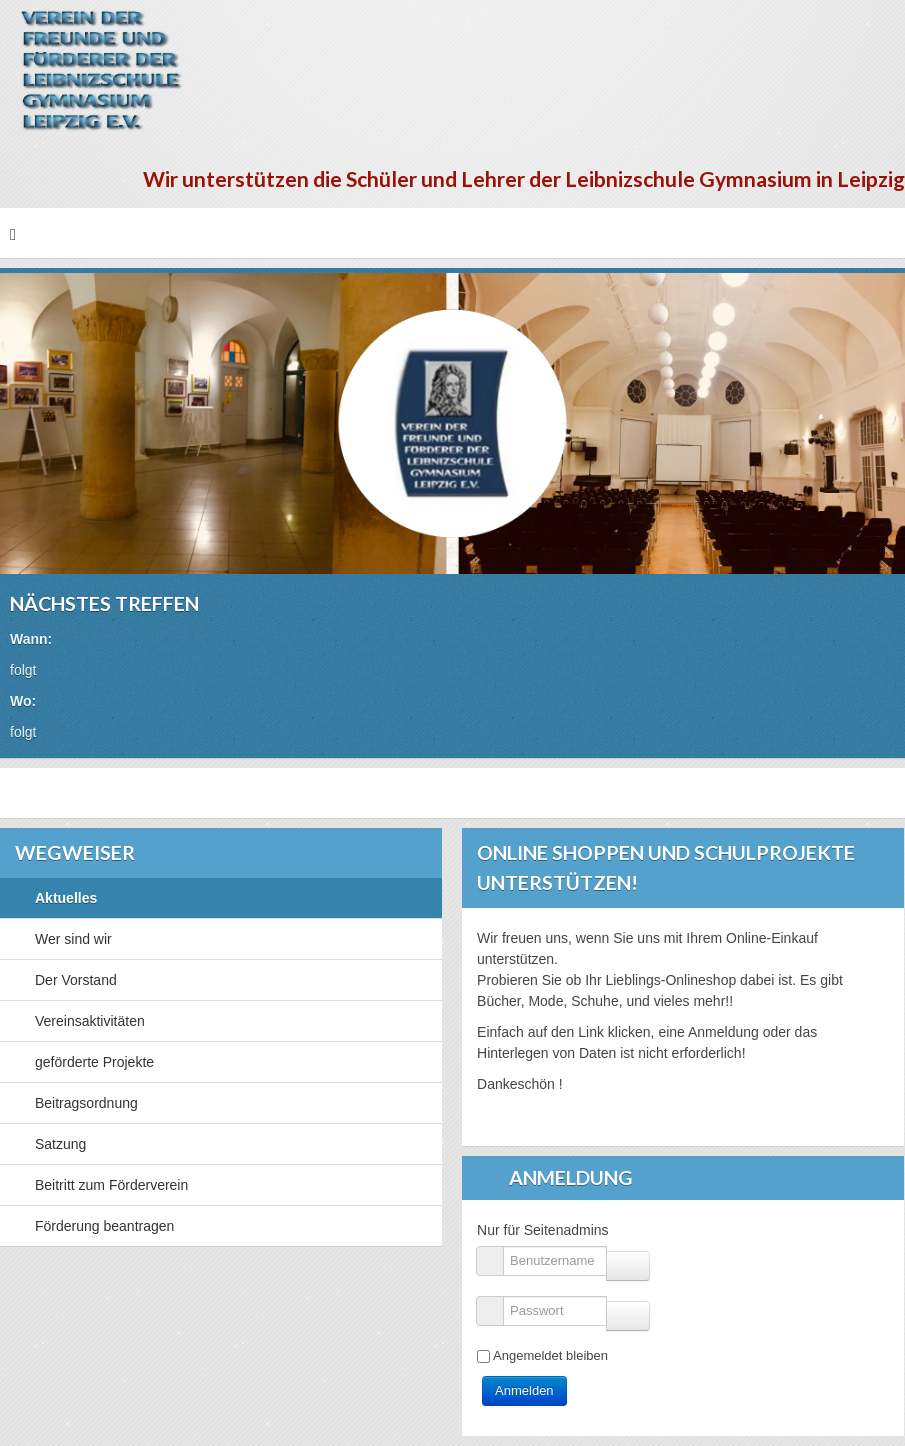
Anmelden (524, 1390)
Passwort (497, 1301)
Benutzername (497, 1251)
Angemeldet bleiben (550, 1355)
